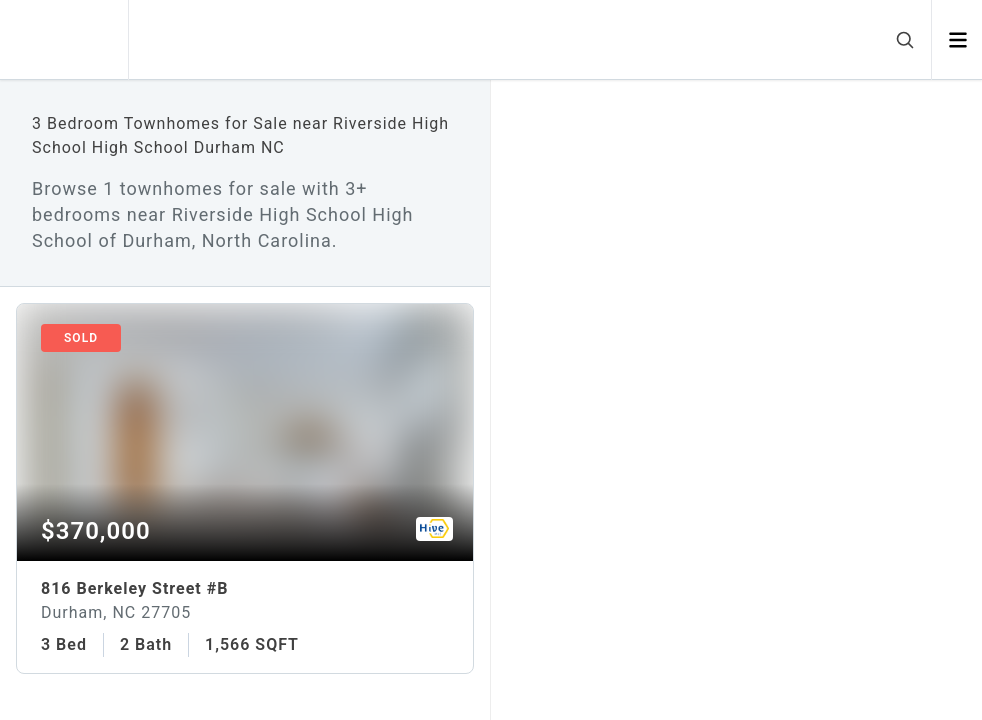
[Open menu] (957, 40)
